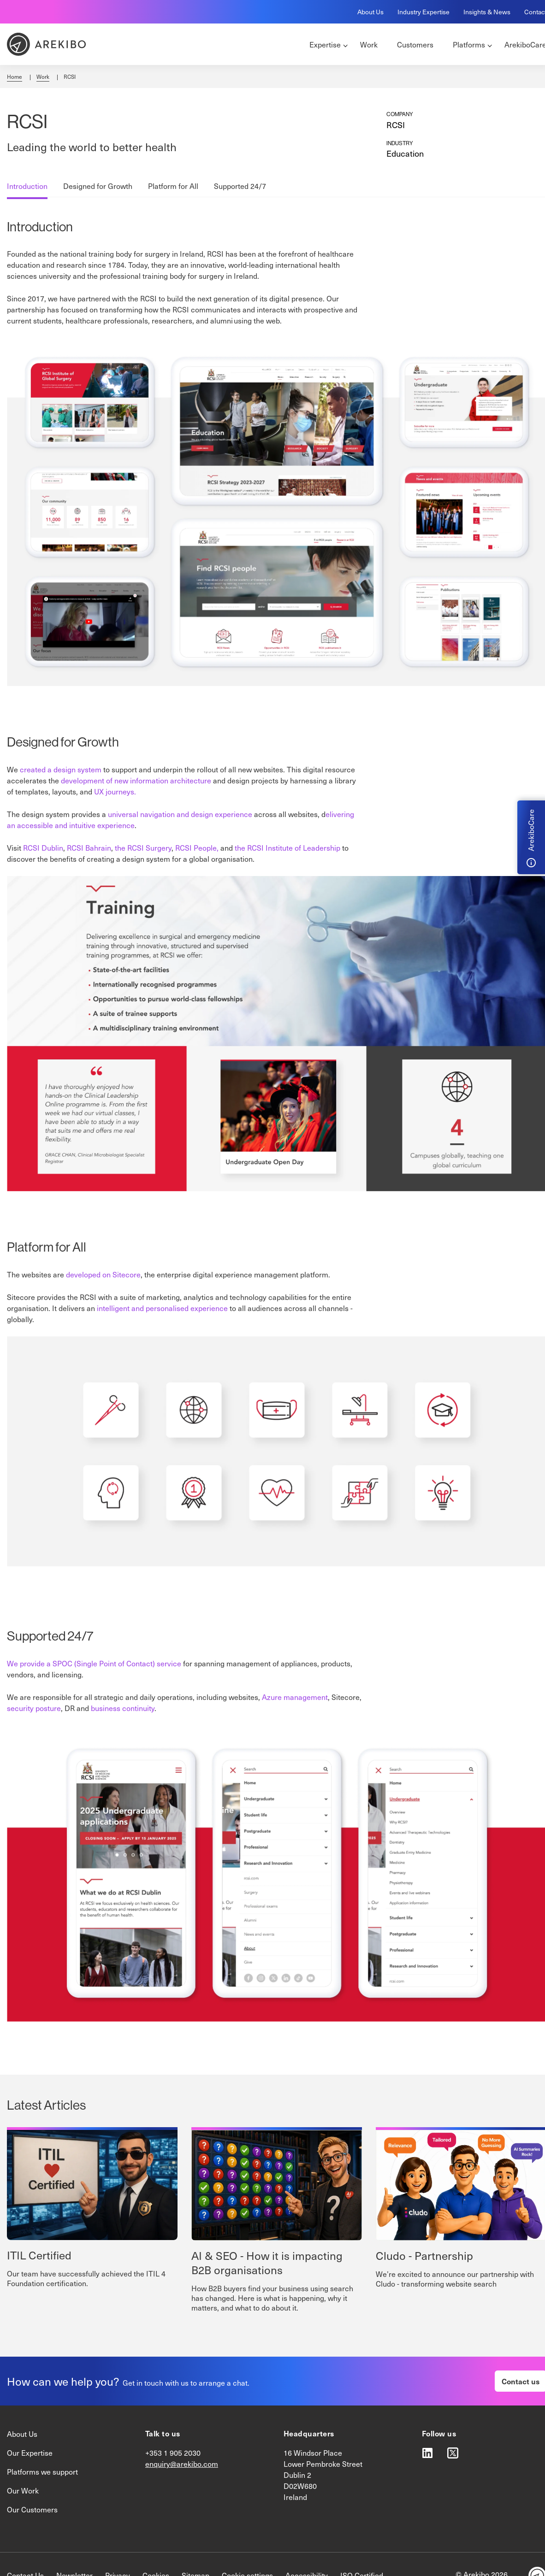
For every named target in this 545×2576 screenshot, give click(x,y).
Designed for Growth (97, 186)
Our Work (23, 2490)
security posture (34, 1708)
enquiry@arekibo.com (181, 2464)
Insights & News (486, 11)
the (241, 848)
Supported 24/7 (240, 186)
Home (14, 76)
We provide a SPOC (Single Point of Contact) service (94, 1663)
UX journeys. (115, 791)
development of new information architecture (136, 780)
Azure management (295, 1697)
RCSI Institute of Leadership (293, 848)
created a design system (60, 769)
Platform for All (173, 186)
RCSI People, (197, 848)
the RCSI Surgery (143, 848)
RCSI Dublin (43, 848)
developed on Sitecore (103, 1274)
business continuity (122, 1708)
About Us (370, 11)
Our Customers (32, 2509)
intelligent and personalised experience (162, 1308)
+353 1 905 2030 (173, 2453)
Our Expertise (30, 2453)
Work (42, 76)
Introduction (27, 186)
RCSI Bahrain (89, 848)
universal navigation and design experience (180, 814)
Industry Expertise (423, 11)
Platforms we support (42, 2471)
